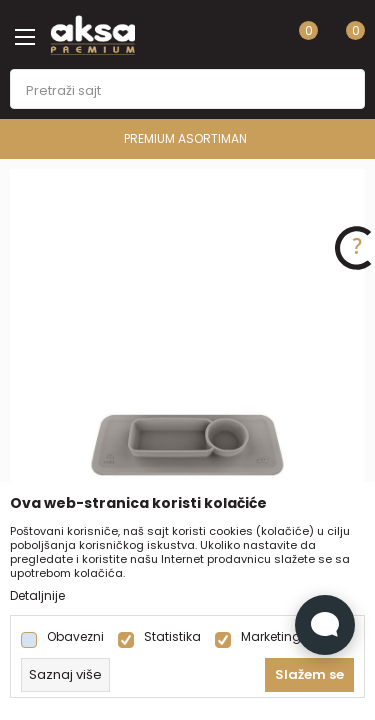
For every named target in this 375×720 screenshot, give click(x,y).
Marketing (271, 637)
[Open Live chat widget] (325, 625)
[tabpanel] (187, 435)
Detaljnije (37, 596)
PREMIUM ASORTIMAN (185, 138)
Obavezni (75, 637)
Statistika (172, 637)
